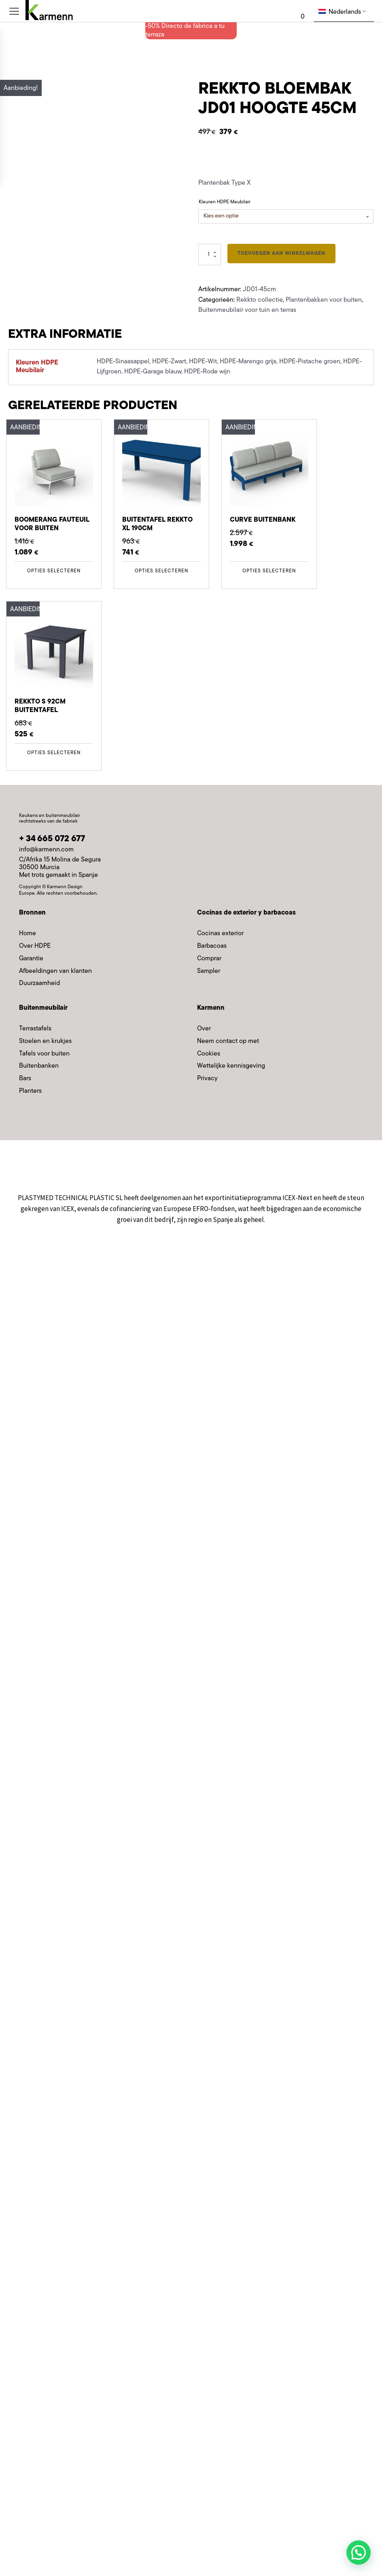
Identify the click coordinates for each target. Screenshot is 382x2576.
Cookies (208, 1054)
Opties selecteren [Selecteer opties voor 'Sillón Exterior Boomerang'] (54, 571)
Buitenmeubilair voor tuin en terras (247, 310)
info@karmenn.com (46, 850)
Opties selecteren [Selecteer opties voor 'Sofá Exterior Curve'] (269, 571)
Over (204, 1029)
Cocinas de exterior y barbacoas (246, 913)
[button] (358, 2552)
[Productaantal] (209, 254)
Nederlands (339, 12)
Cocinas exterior (220, 933)
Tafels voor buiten (44, 1054)
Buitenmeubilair (43, 1008)
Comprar (209, 958)
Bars (25, 1078)
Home (27, 933)
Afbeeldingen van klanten (55, 971)
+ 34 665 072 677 (52, 839)
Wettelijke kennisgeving (231, 1066)
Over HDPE (35, 946)
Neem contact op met (228, 1041)
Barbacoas (212, 946)
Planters (30, 1091)
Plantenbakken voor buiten (324, 300)
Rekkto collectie (259, 300)
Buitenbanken (39, 1066)
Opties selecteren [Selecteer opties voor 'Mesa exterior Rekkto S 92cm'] (54, 753)
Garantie (31, 958)
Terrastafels (35, 1029)
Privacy (207, 1078)
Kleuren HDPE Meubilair (224, 202)
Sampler (208, 971)
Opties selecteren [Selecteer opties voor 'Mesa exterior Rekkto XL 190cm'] (161, 571)
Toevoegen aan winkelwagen (281, 253)
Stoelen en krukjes (45, 1041)
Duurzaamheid (39, 983)
